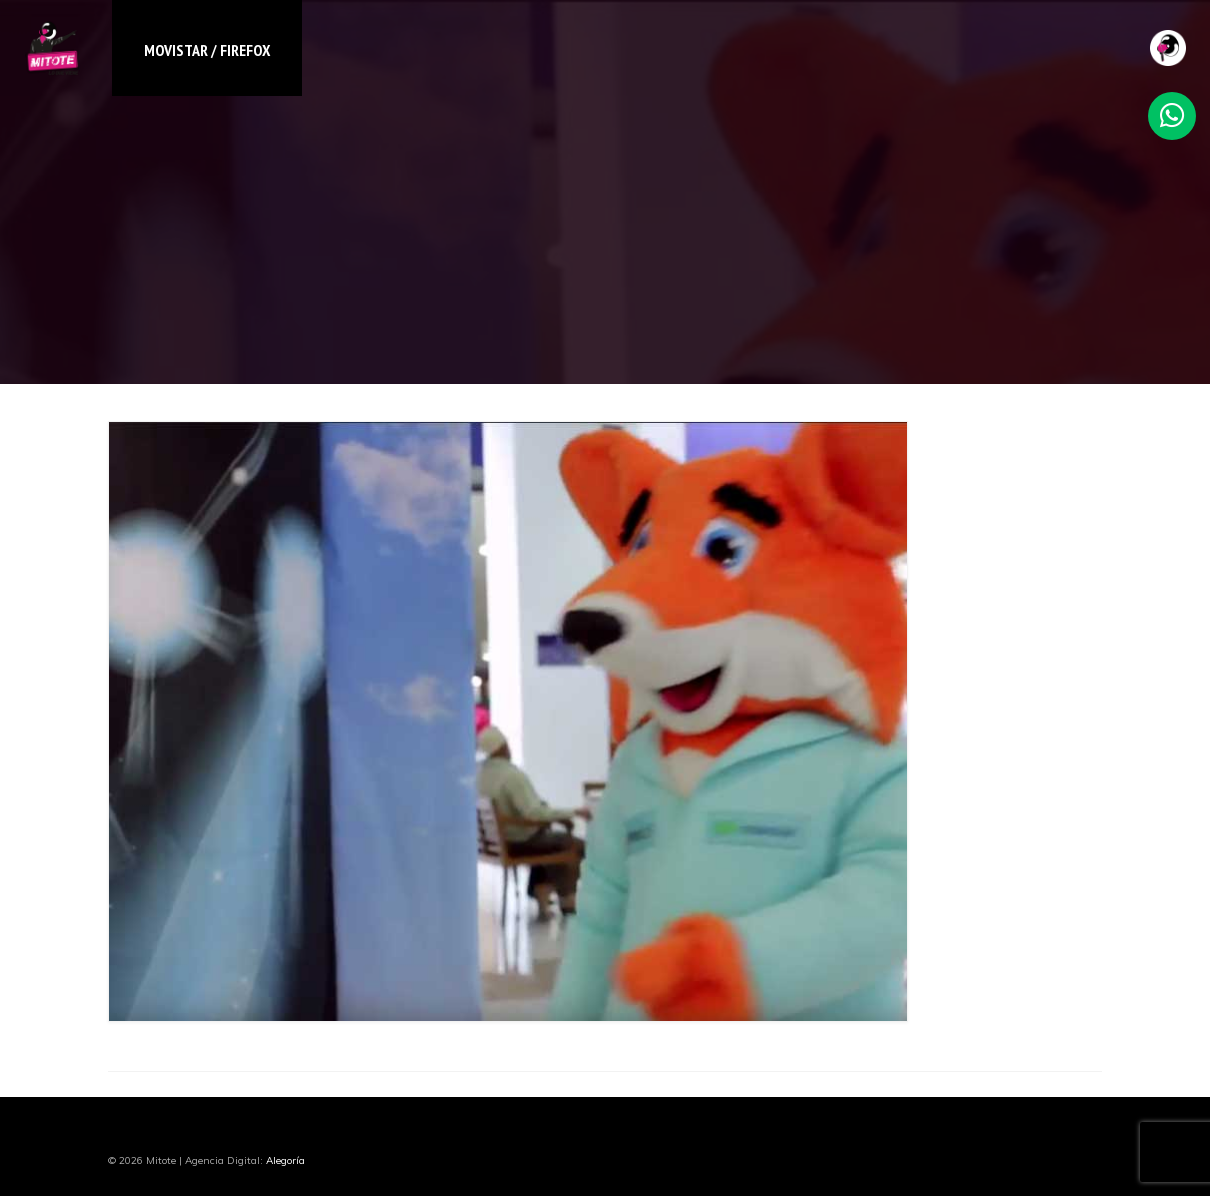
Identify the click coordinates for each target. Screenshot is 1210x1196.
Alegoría (285, 1160)
